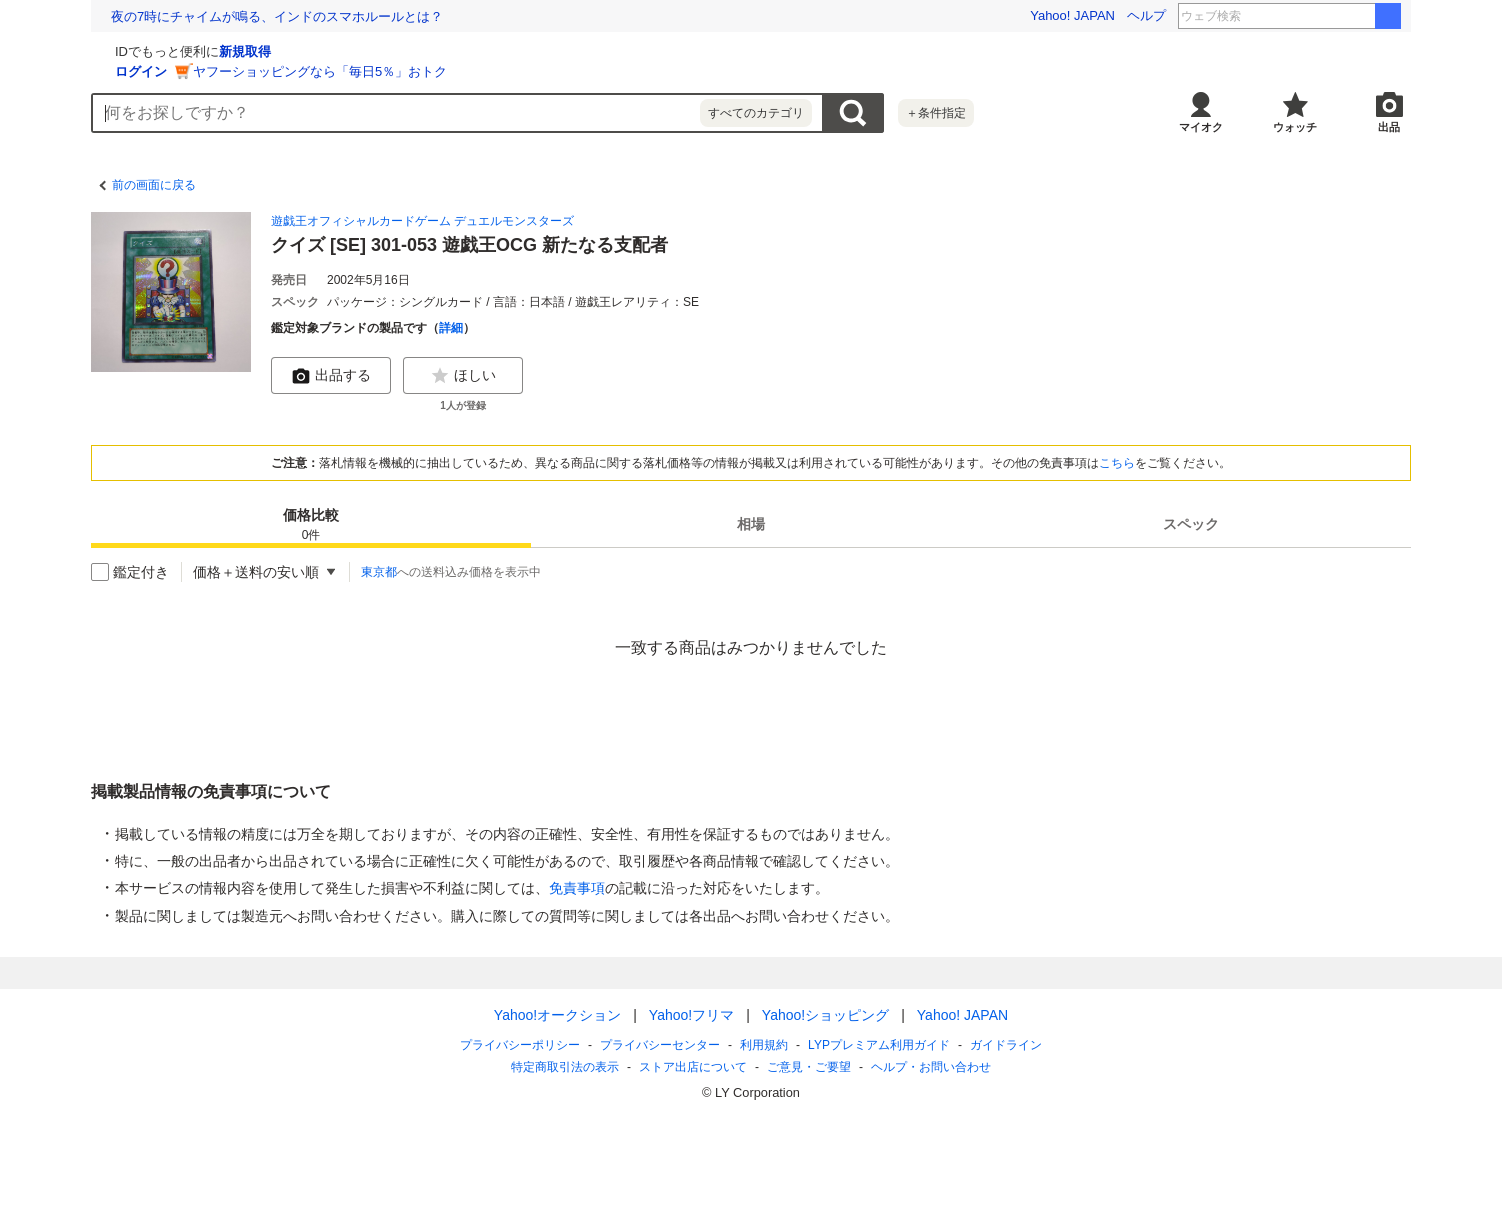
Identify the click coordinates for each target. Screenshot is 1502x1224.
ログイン (379, 71)
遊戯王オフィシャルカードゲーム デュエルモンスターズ (422, 221)
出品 (1389, 127)
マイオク (1201, 127)
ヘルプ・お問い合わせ (931, 1067)
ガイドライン (1006, 1045)
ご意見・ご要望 (809, 1067)
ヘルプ (1146, 15)
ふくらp (1339, 16)
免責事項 (577, 888)
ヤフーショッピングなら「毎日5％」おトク (558, 71)
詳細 (451, 328)
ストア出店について (693, 1067)
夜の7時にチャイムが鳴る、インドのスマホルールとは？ (277, 16)
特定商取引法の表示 (565, 1067)
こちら (1117, 463)
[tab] (311, 524)
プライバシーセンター (660, 1045)
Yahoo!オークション (557, 1015)
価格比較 (311, 525)
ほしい (463, 376)
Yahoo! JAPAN (1072, 15)
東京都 (379, 572)
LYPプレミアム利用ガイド (879, 1045)
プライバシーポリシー (520, 1045)
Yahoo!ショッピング (825, 1015)
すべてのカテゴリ (756, 113)
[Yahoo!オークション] (217, 49)
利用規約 (764, 1045)
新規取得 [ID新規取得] (483, 51)
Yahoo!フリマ (691, 1015)
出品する (331, 376)
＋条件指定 (936, 113)
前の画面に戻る (154, 185)
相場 (751, 524)
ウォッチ (1295, 127)
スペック (1191, 524)
